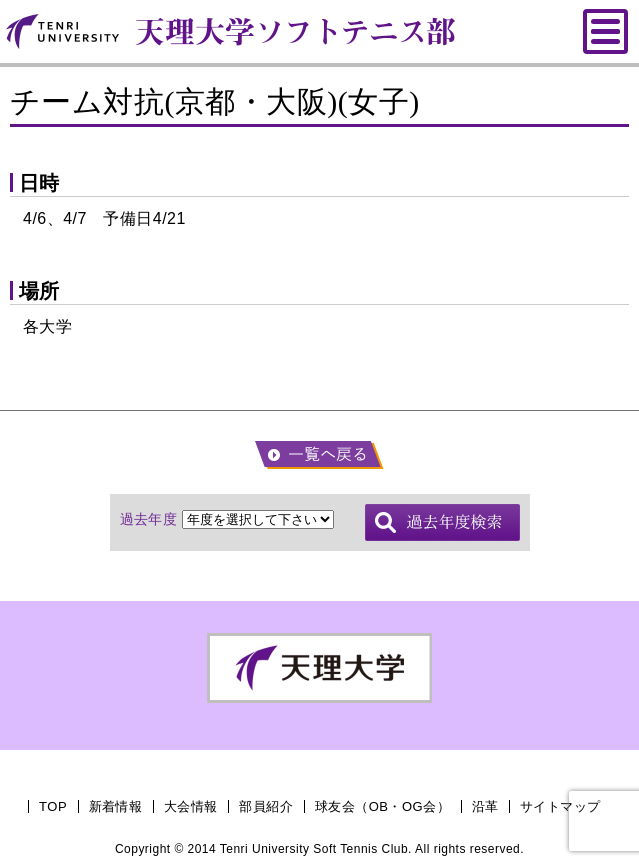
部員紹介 (266, 806)
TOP (53, 806)
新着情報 (116, 806)
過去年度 (149, 519)
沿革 (485, 806)
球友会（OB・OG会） (382, 806)
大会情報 (191, 806)
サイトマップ (560, 806)
